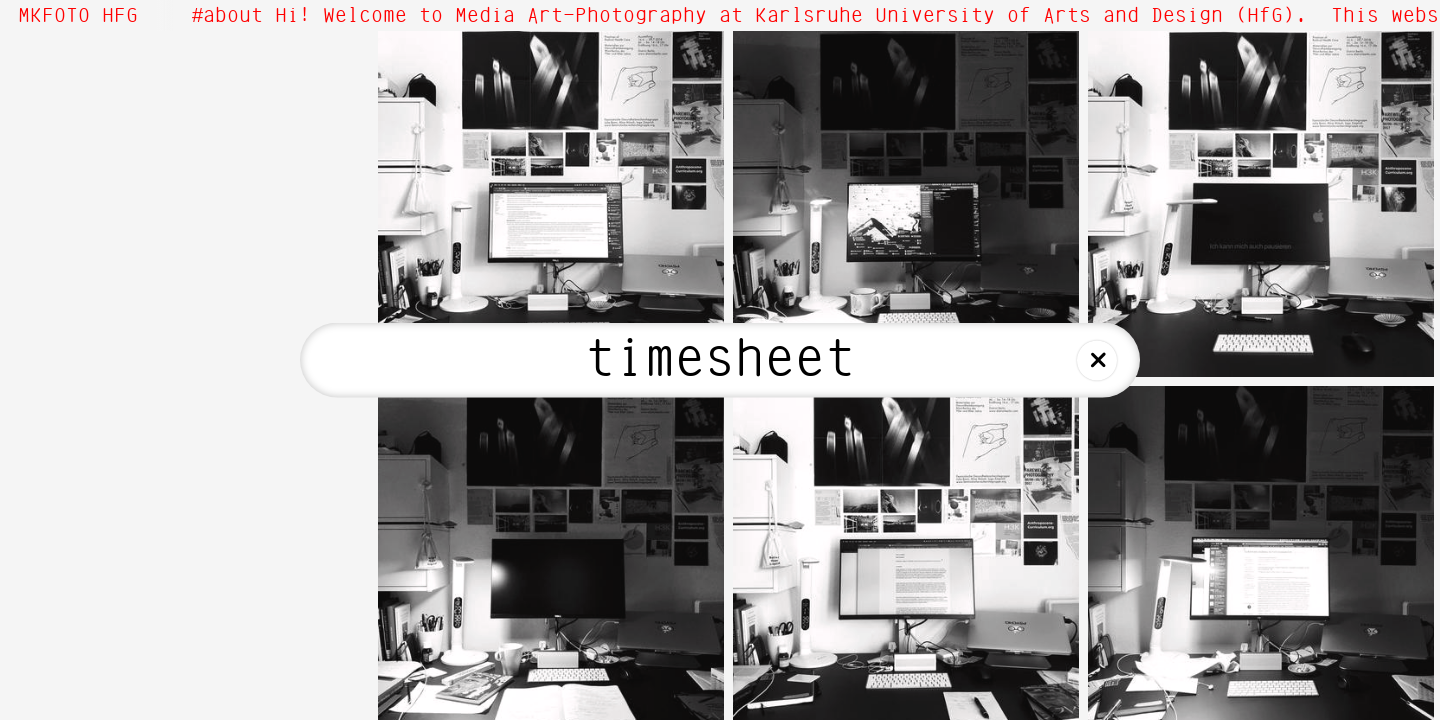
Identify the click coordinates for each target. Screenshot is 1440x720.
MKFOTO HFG (78, 16)
